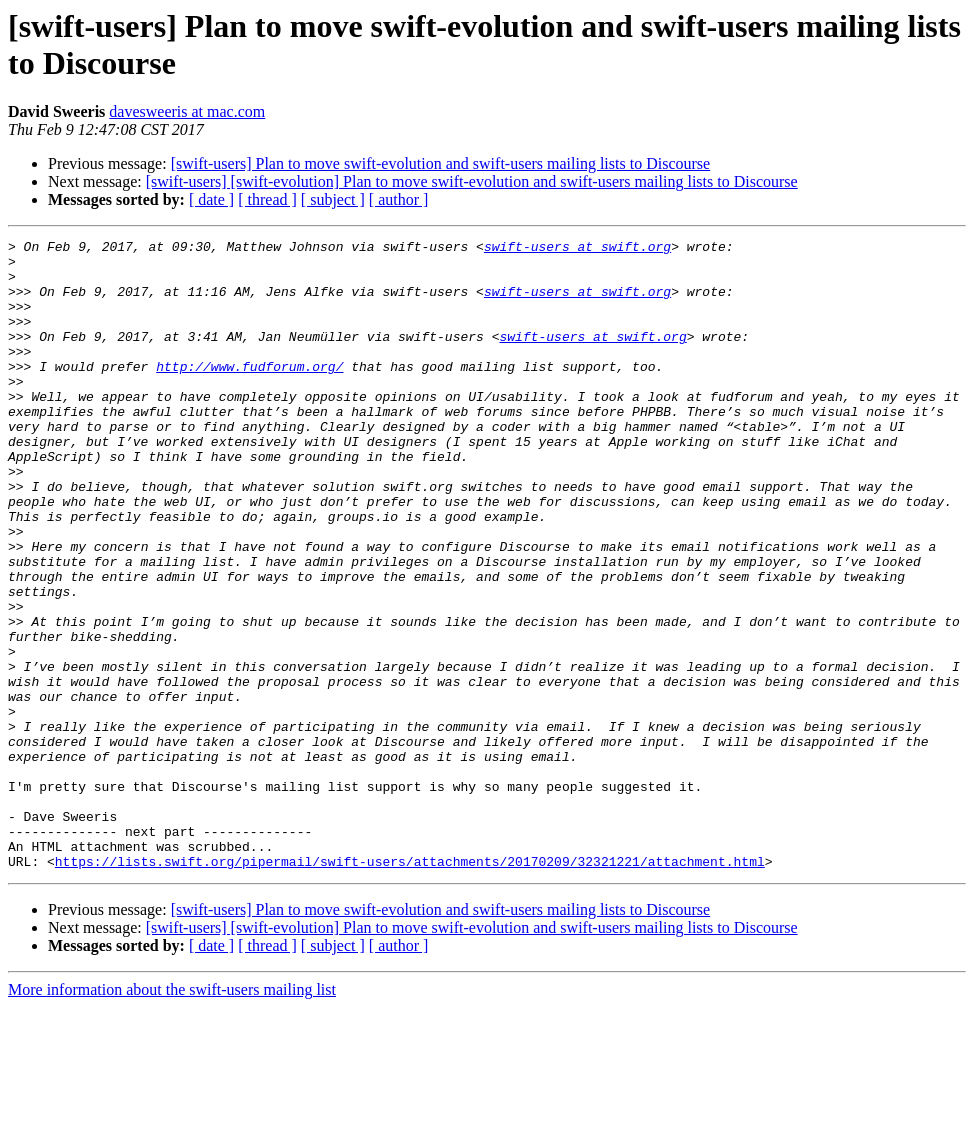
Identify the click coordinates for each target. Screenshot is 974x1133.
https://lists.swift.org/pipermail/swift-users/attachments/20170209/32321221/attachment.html (410, 987)
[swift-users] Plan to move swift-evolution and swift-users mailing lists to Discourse (440, 163)
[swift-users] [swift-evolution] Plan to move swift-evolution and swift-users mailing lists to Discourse (472, 181)
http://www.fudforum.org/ (249, 393)
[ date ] (211, 199)
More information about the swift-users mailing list (172, 1115)
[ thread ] (267, 199)
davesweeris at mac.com (187, 111)
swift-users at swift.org (577, 249)
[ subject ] (333, 199)
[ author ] (399, 199)
